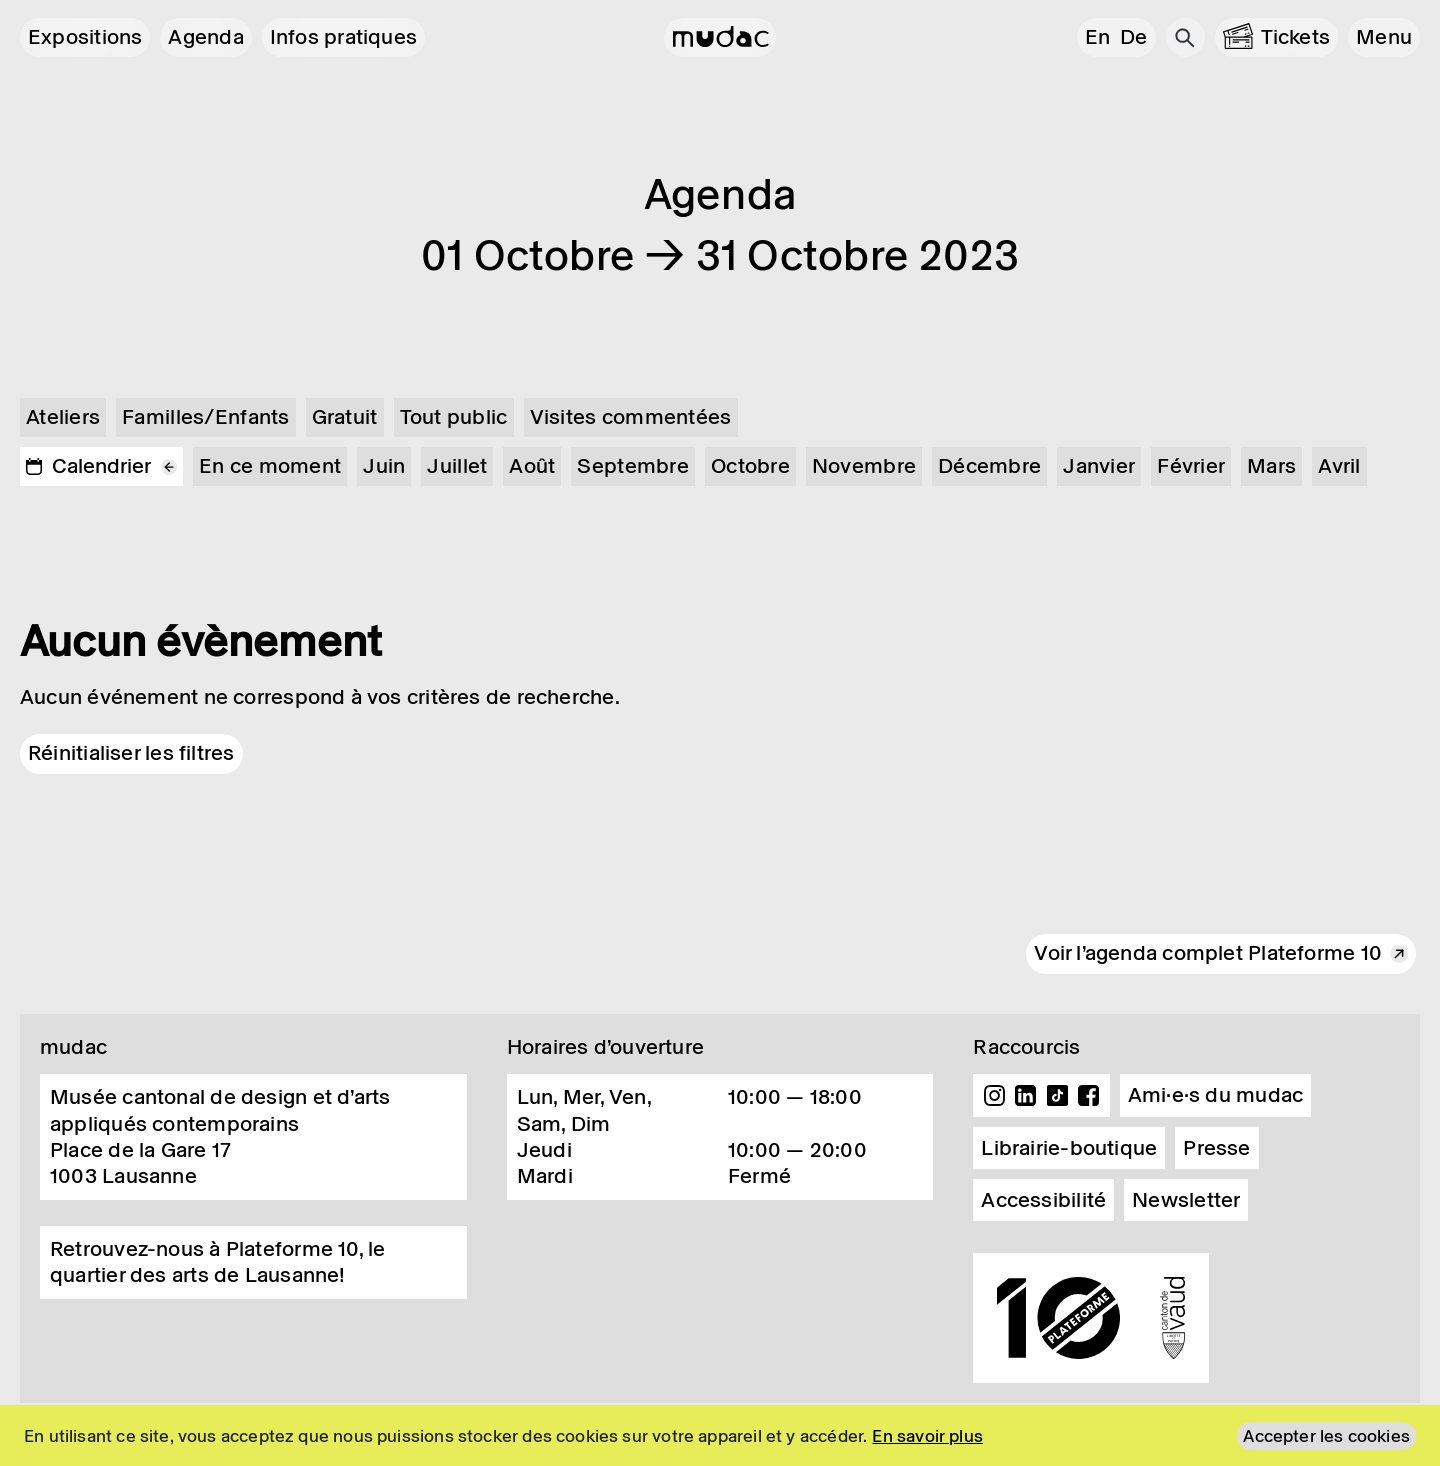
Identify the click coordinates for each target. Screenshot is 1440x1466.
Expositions (85, 37)
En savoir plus (927, 1436)
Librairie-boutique (1069, 1148)
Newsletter (1186, 1200)
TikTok (1058, 1096)
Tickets (1296, 37)
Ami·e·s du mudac (1216, 1095)
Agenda (205, 37)
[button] (1384, 37)
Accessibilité (1043, 1200)
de (1133, 37)
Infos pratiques (343, 37)
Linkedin (1026, 1096)
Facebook (1089, 1096)
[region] (720, 1435)
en (1097, 37)
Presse (1216, 1148)
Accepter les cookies (1326, 1436)
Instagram (994, 1096)
